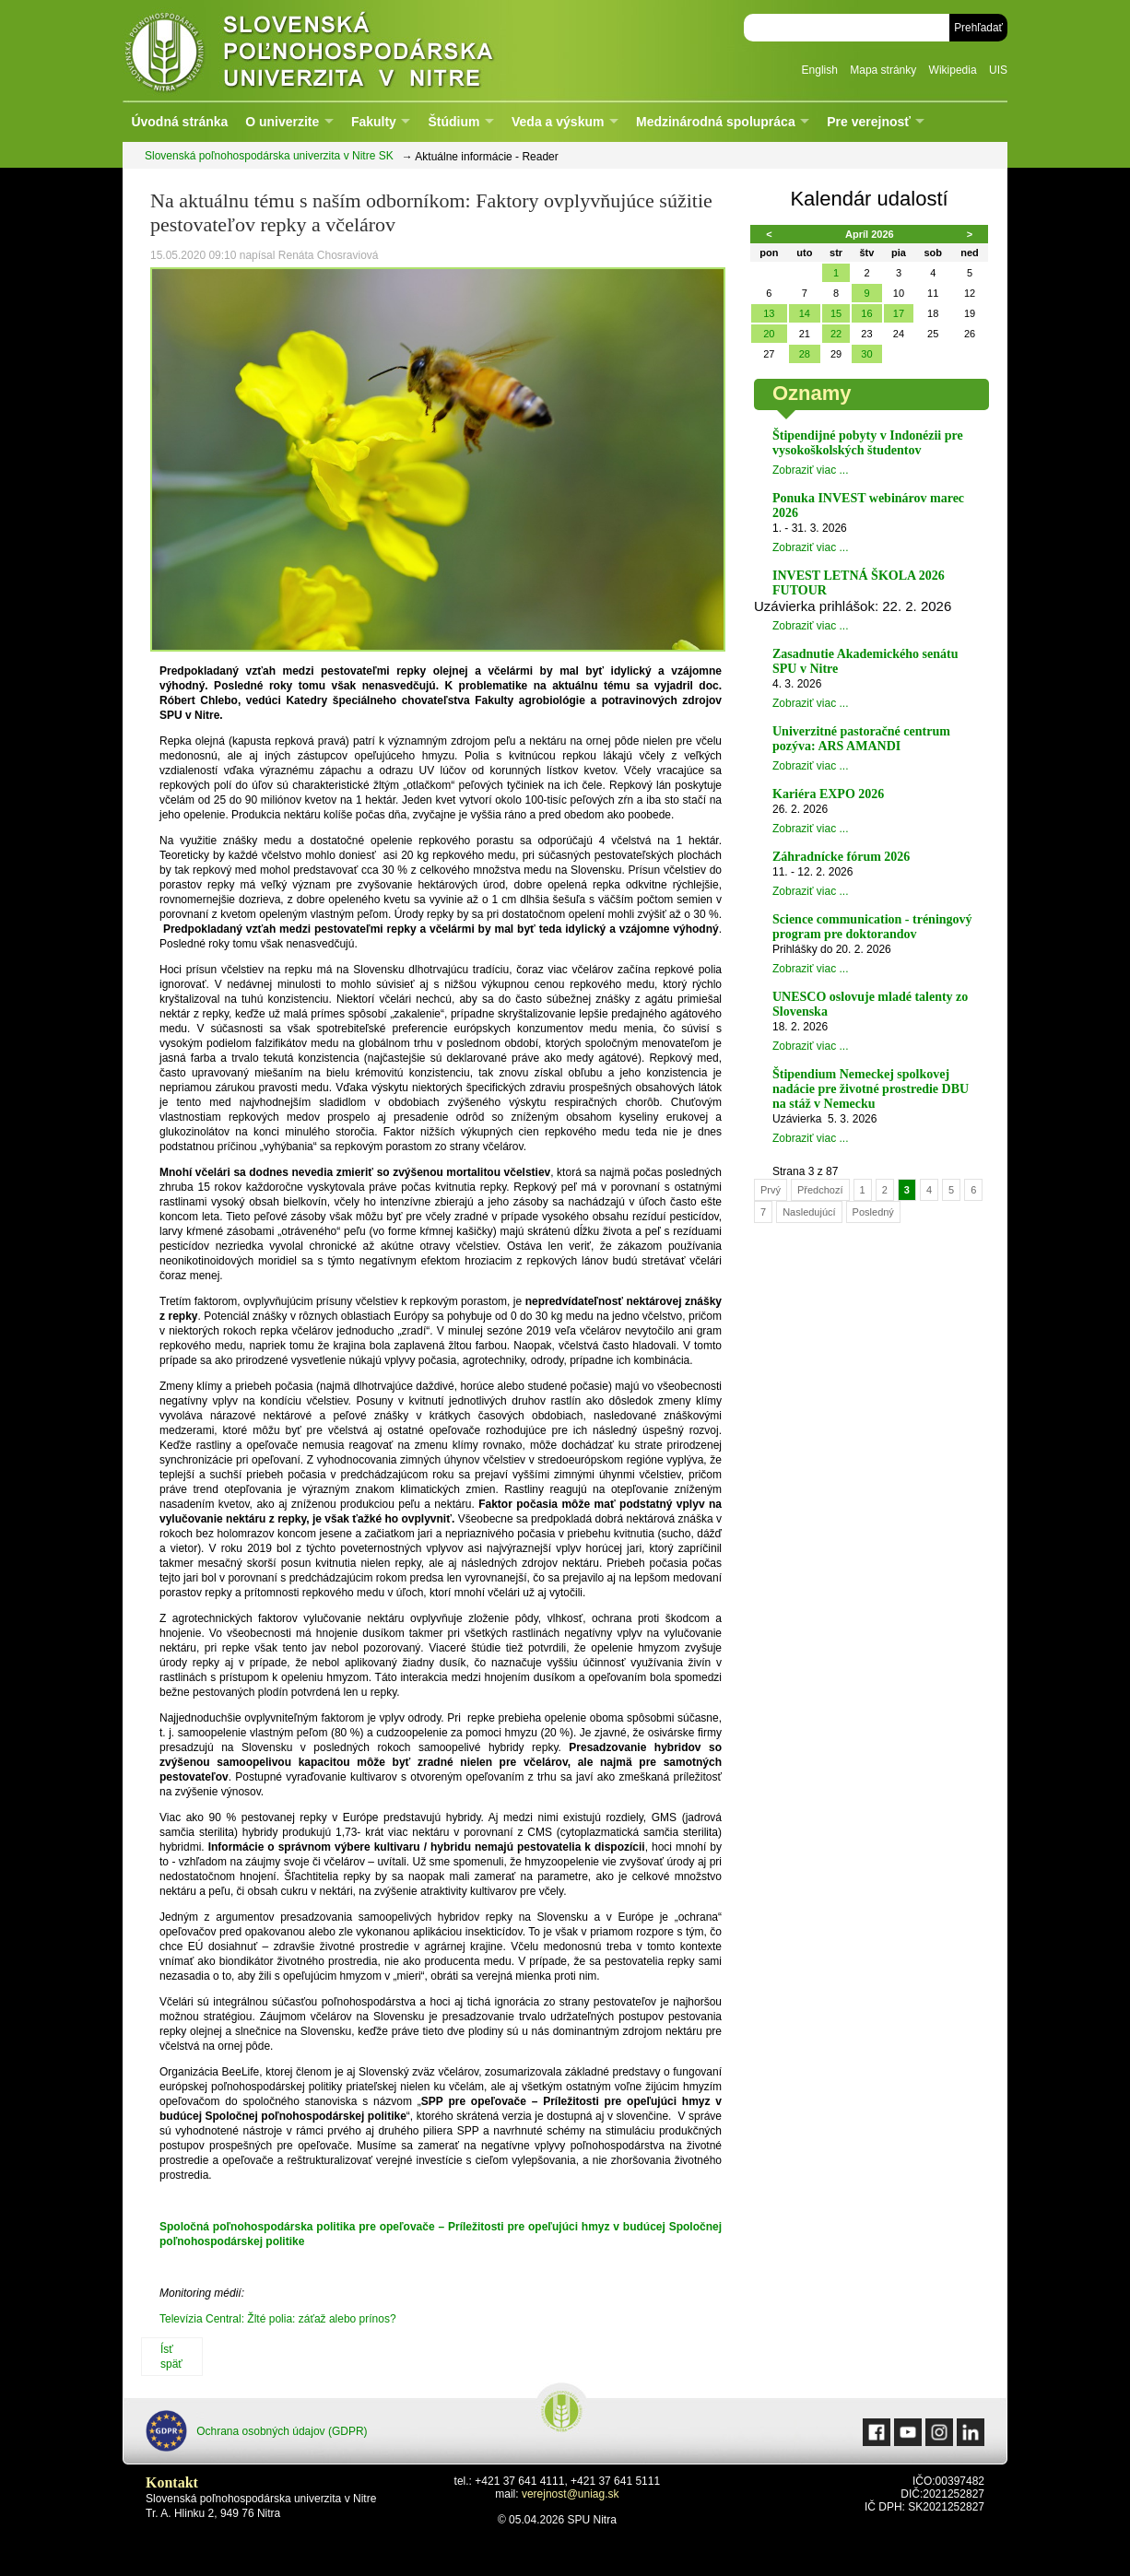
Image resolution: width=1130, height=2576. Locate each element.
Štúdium (453, 121)
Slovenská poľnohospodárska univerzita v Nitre (348, 50)
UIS (998, 70)
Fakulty (373, 121)
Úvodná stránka (179, 121)
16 (866, 313)
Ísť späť (171, 2356)
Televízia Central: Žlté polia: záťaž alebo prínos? (277, 2318)
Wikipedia (953, 70)
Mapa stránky (883, 70)
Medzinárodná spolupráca (715, 121)
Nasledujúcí (809, 1211)
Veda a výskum (558, 121)
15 (836, 313)
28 (804, 353)
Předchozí (820, 1189)
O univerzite (282, 121)
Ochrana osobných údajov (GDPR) (257, 2431)
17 (898, 313)
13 (768, 313)
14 (804, 313)
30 (866, 353)
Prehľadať (978, 27)
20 (768, 333)
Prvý (770, 1189)
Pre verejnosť (869, 121)
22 (836, 333)
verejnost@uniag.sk (570, 2494)
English (820, 70)
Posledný (873, 1211)
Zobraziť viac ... (810, 470)
